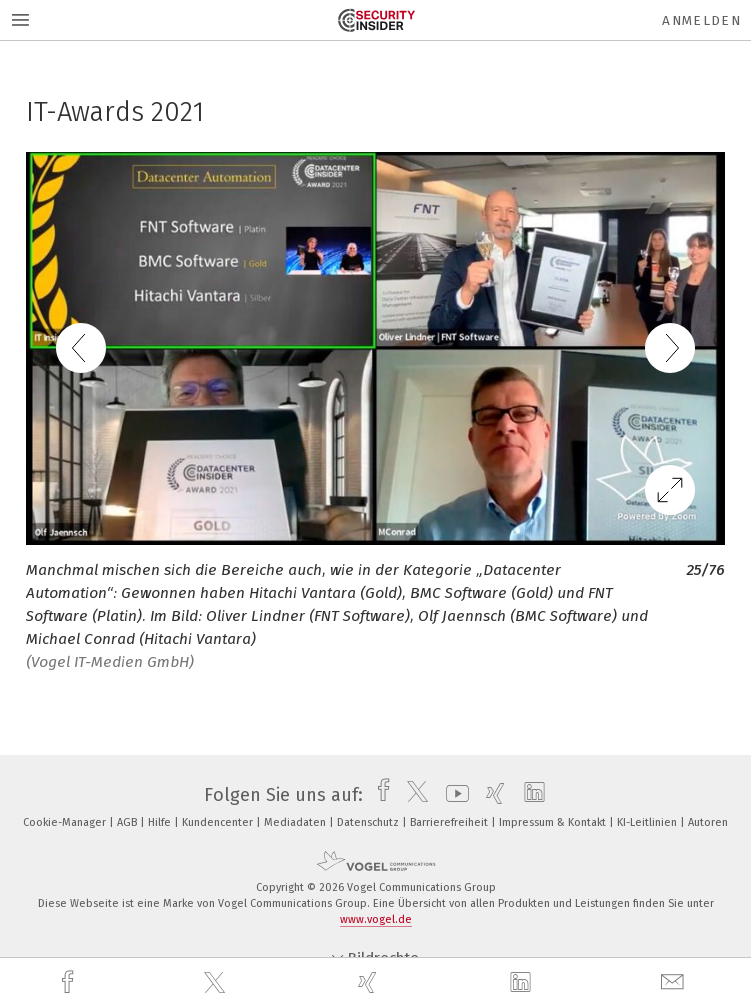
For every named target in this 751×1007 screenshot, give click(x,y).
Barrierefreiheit (450, 822)
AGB (128, 822)
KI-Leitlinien (648, 822)
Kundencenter (219, 822)
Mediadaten (296, 822)
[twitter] (217, 983)
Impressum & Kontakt (554, 822)
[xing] (370, 982)
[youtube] (452, 795)
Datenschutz (369, 822)
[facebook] (70, 982)
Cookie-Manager (66, 822)
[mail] (675, 982)
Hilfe (161, 822)
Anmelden (701, 20)
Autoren (708, 822)
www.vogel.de (376, 919)
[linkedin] (523, 983)
